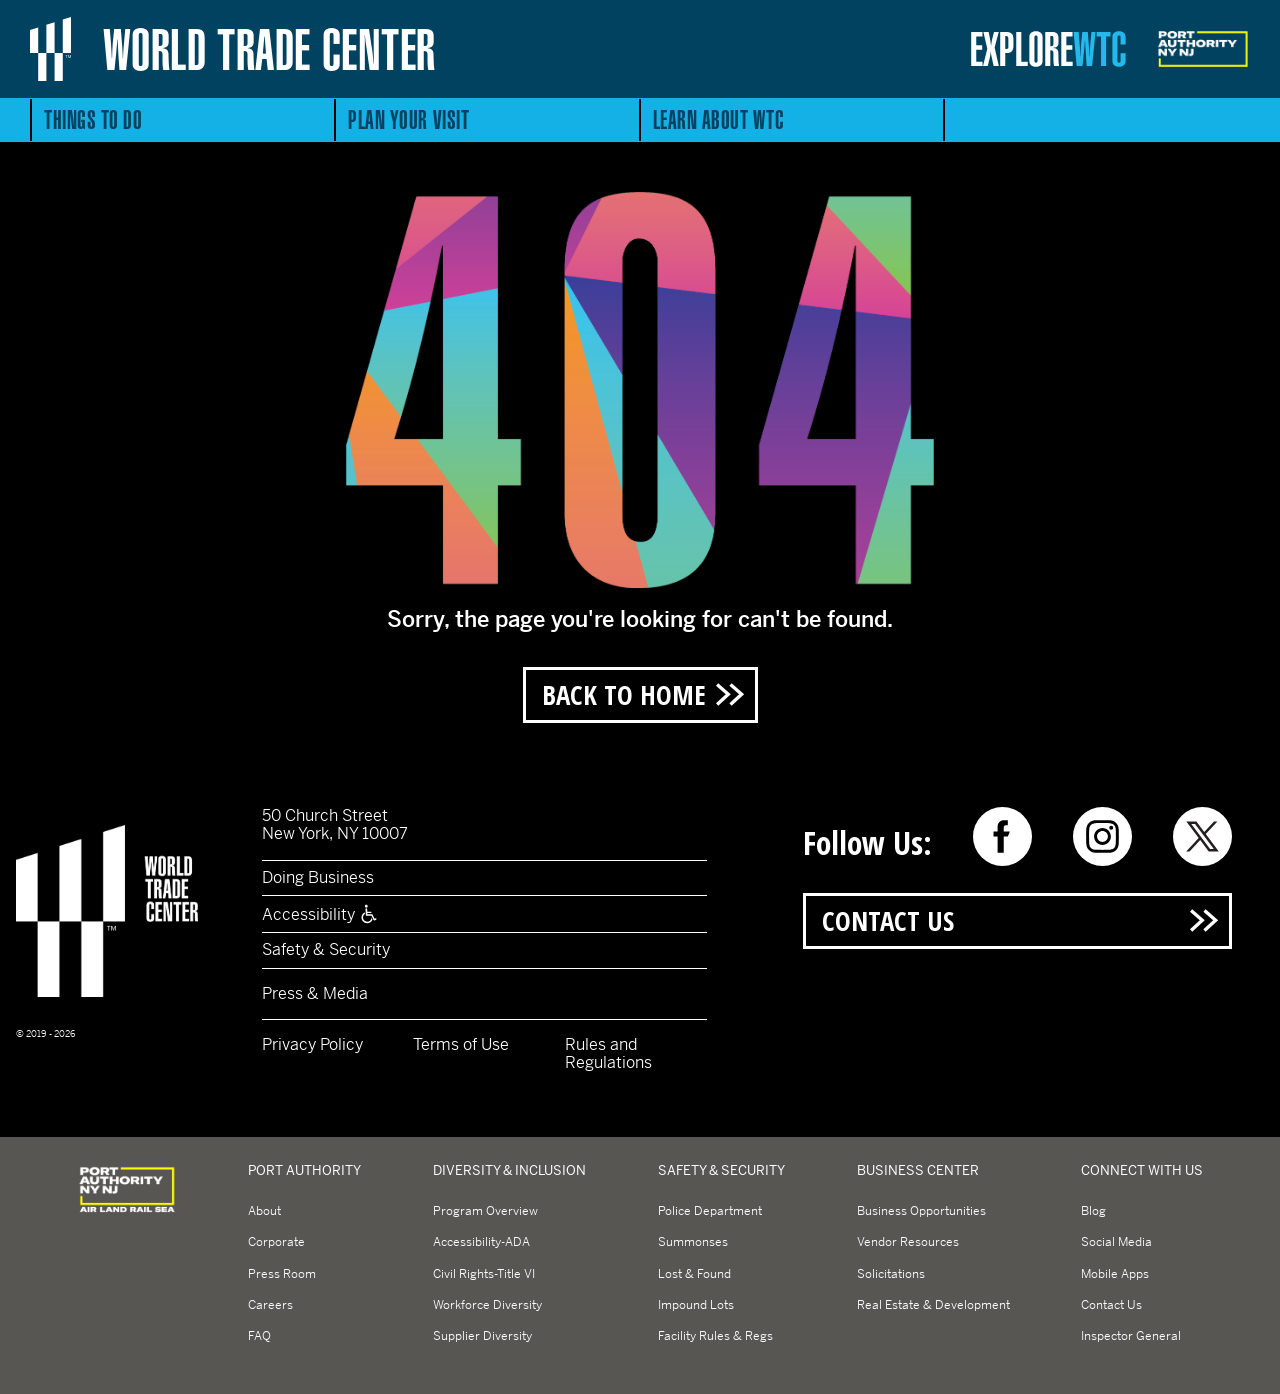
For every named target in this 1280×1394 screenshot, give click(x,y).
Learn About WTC (719, 119)
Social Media (1116, 1242)
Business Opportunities (921, 1211)
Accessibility (320, 914)
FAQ (259, 1336)
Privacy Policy (312, 1044)
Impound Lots (696, 1305)
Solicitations (891, 1274)
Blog (1093, 1211)
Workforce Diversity (487, 1305)
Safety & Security (326, 949)
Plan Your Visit (408, 119)
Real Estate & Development (933, 1305)
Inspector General (1131, 1336)
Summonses (693, 1242)
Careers (270, 1305)
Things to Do (93, 119)
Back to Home (624, 694)
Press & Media (315, 993)
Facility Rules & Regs (715, 1336)
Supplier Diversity (482, 1336)
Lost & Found (694, 1274)
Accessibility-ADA (481, 1242)
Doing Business (318, 877)
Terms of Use (461, 1044)
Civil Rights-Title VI (484, 1274)
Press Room (282, 1274)
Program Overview (485, 1211)
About (264, 1211)
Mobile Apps (1115, 1274)
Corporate (276, 1242)
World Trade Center (269, 49)
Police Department (710, 1211)
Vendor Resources (908, 1242)
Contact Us (888, 920)
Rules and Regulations (608, 1053)
